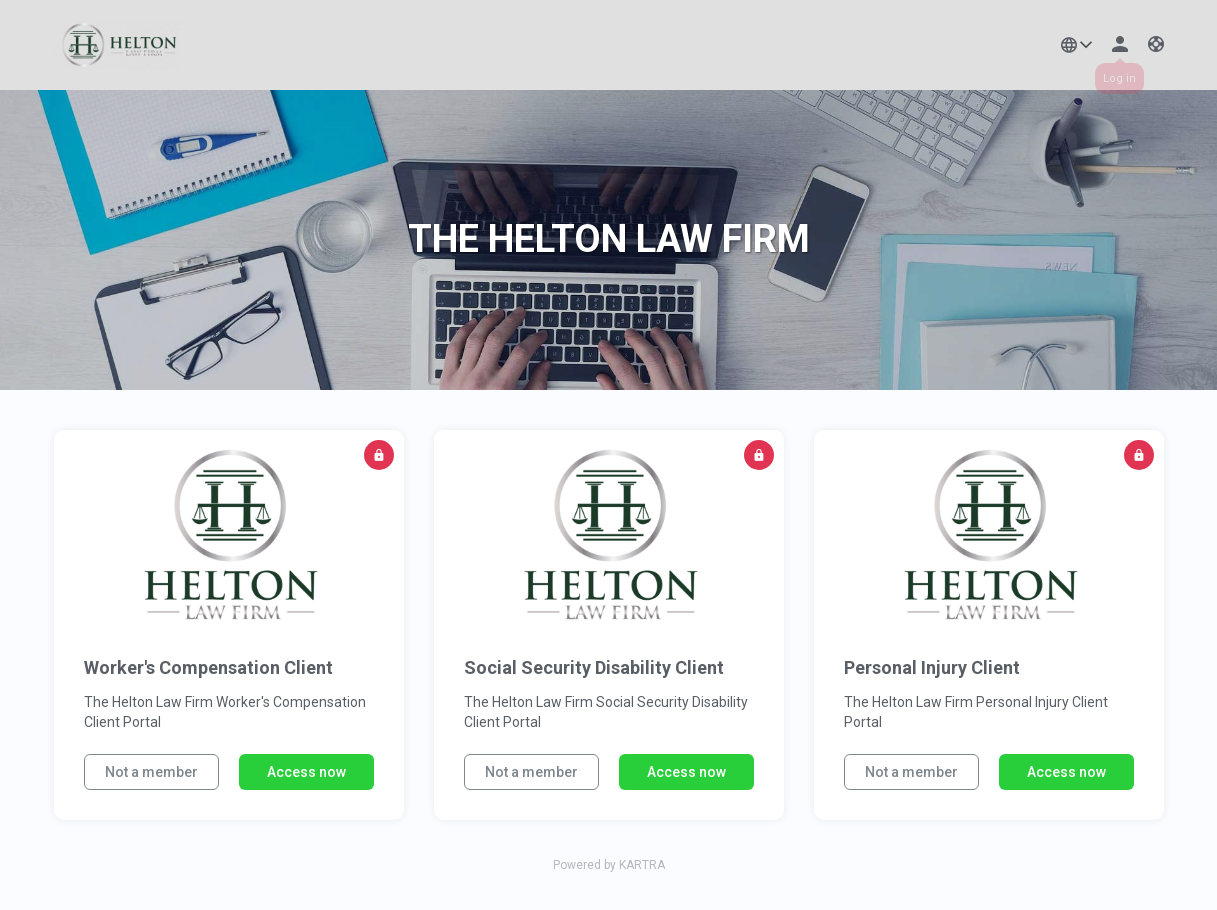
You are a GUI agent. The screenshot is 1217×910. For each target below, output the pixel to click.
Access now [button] (306, 772)
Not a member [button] (151, 772)
